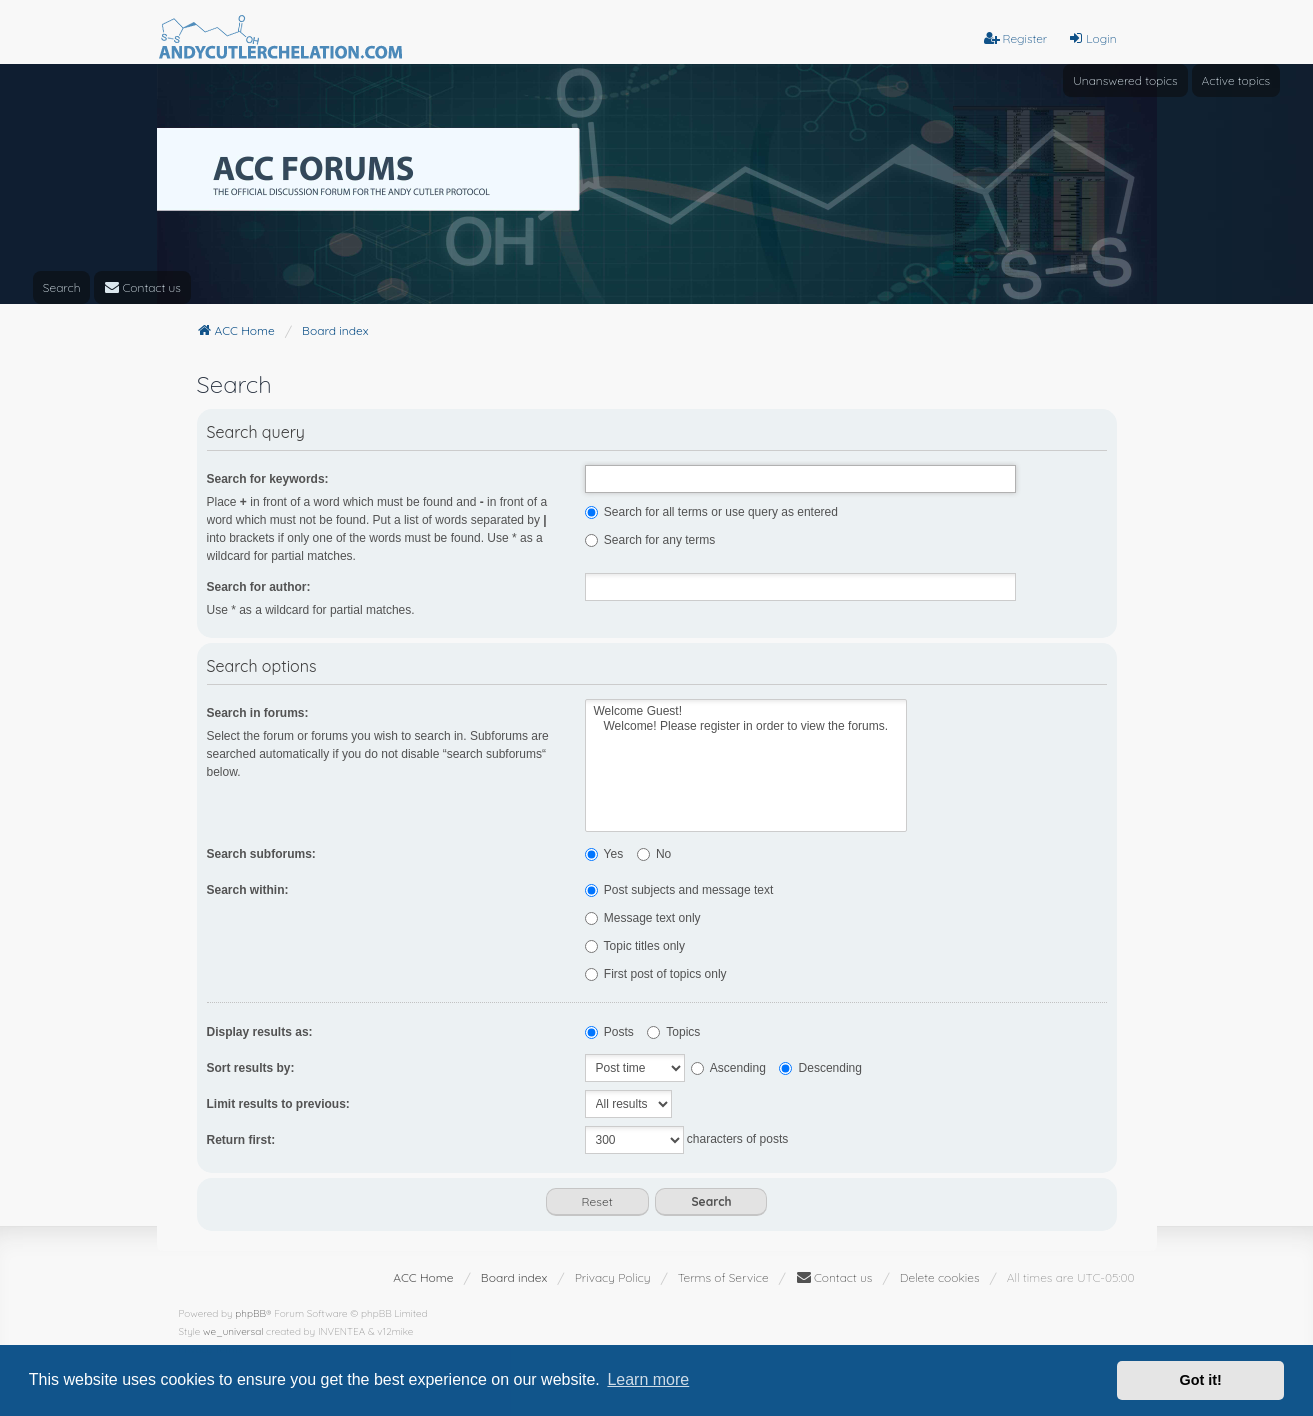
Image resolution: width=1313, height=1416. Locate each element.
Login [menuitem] (1092, 38)
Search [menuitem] (62, 287)
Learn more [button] (648, 1379)
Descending (820, 1068)
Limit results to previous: (278, 1104)
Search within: (248, 890)
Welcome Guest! (746, 711)
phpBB (250, 1313)
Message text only (643, 918)
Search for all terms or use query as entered (711, 512)
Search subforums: (261, 854)
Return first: (241, 1140)
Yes (604, 854)
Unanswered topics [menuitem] (1125, 80)
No (654, 854)
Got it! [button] (1201, 1380)
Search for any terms (650, 540)
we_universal (233, 1331)
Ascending (728, 1068)
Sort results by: (251, 1068)
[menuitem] (142, 287)
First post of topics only (656, 974)
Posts (609, 1032)
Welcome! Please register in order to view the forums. (746, 726)
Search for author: (259, 587)
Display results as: (260, 1032)
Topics (673, 1032)
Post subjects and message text (679, 890)
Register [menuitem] (1015, 38)
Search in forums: (258, 713)
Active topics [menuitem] (1236, 80)
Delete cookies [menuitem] (940, 1277)
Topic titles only (635, 946)
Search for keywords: (268, 479)
